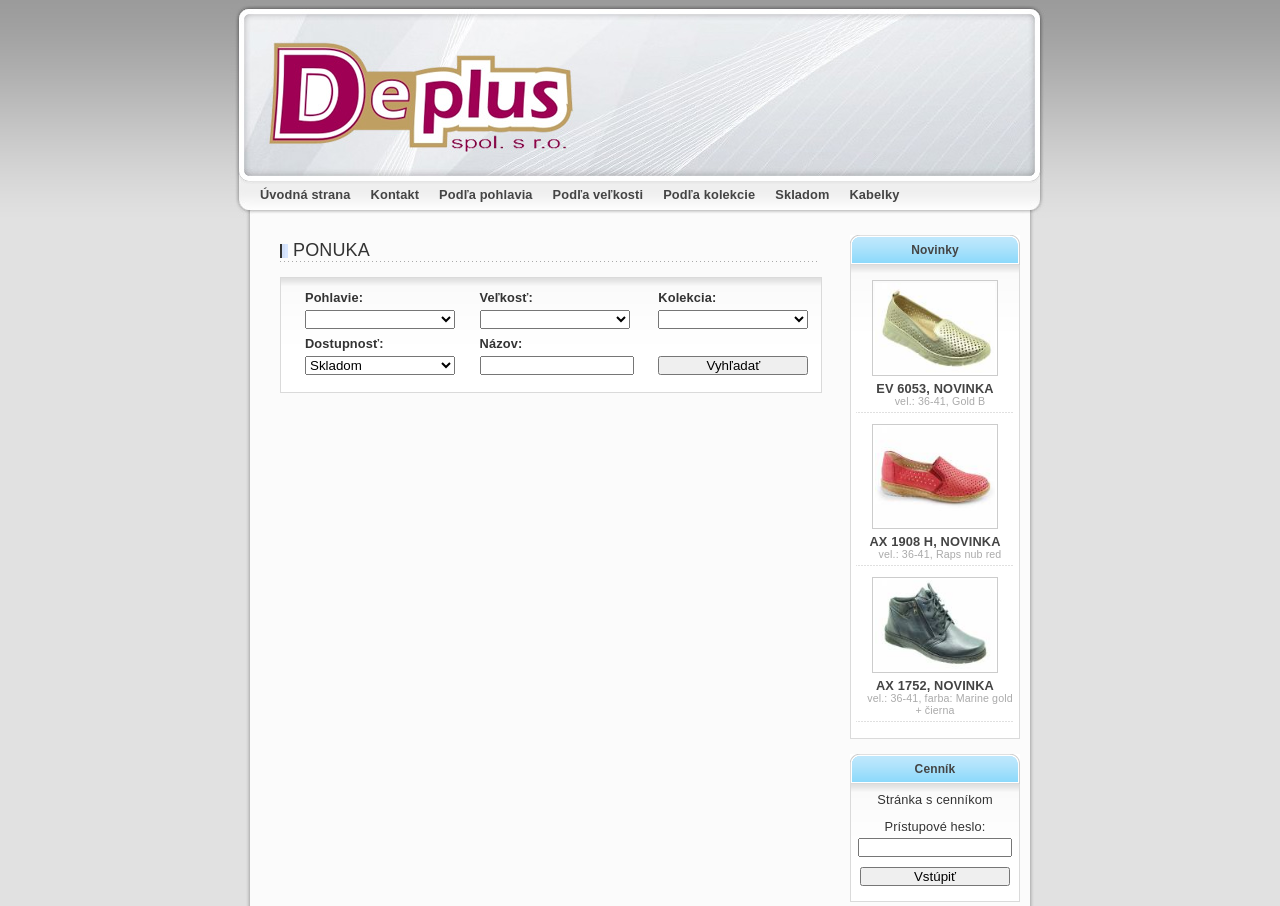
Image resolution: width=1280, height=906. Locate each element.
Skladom (802, 194)
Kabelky (875, 194)
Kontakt (395, 194)
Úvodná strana (305, 194)
